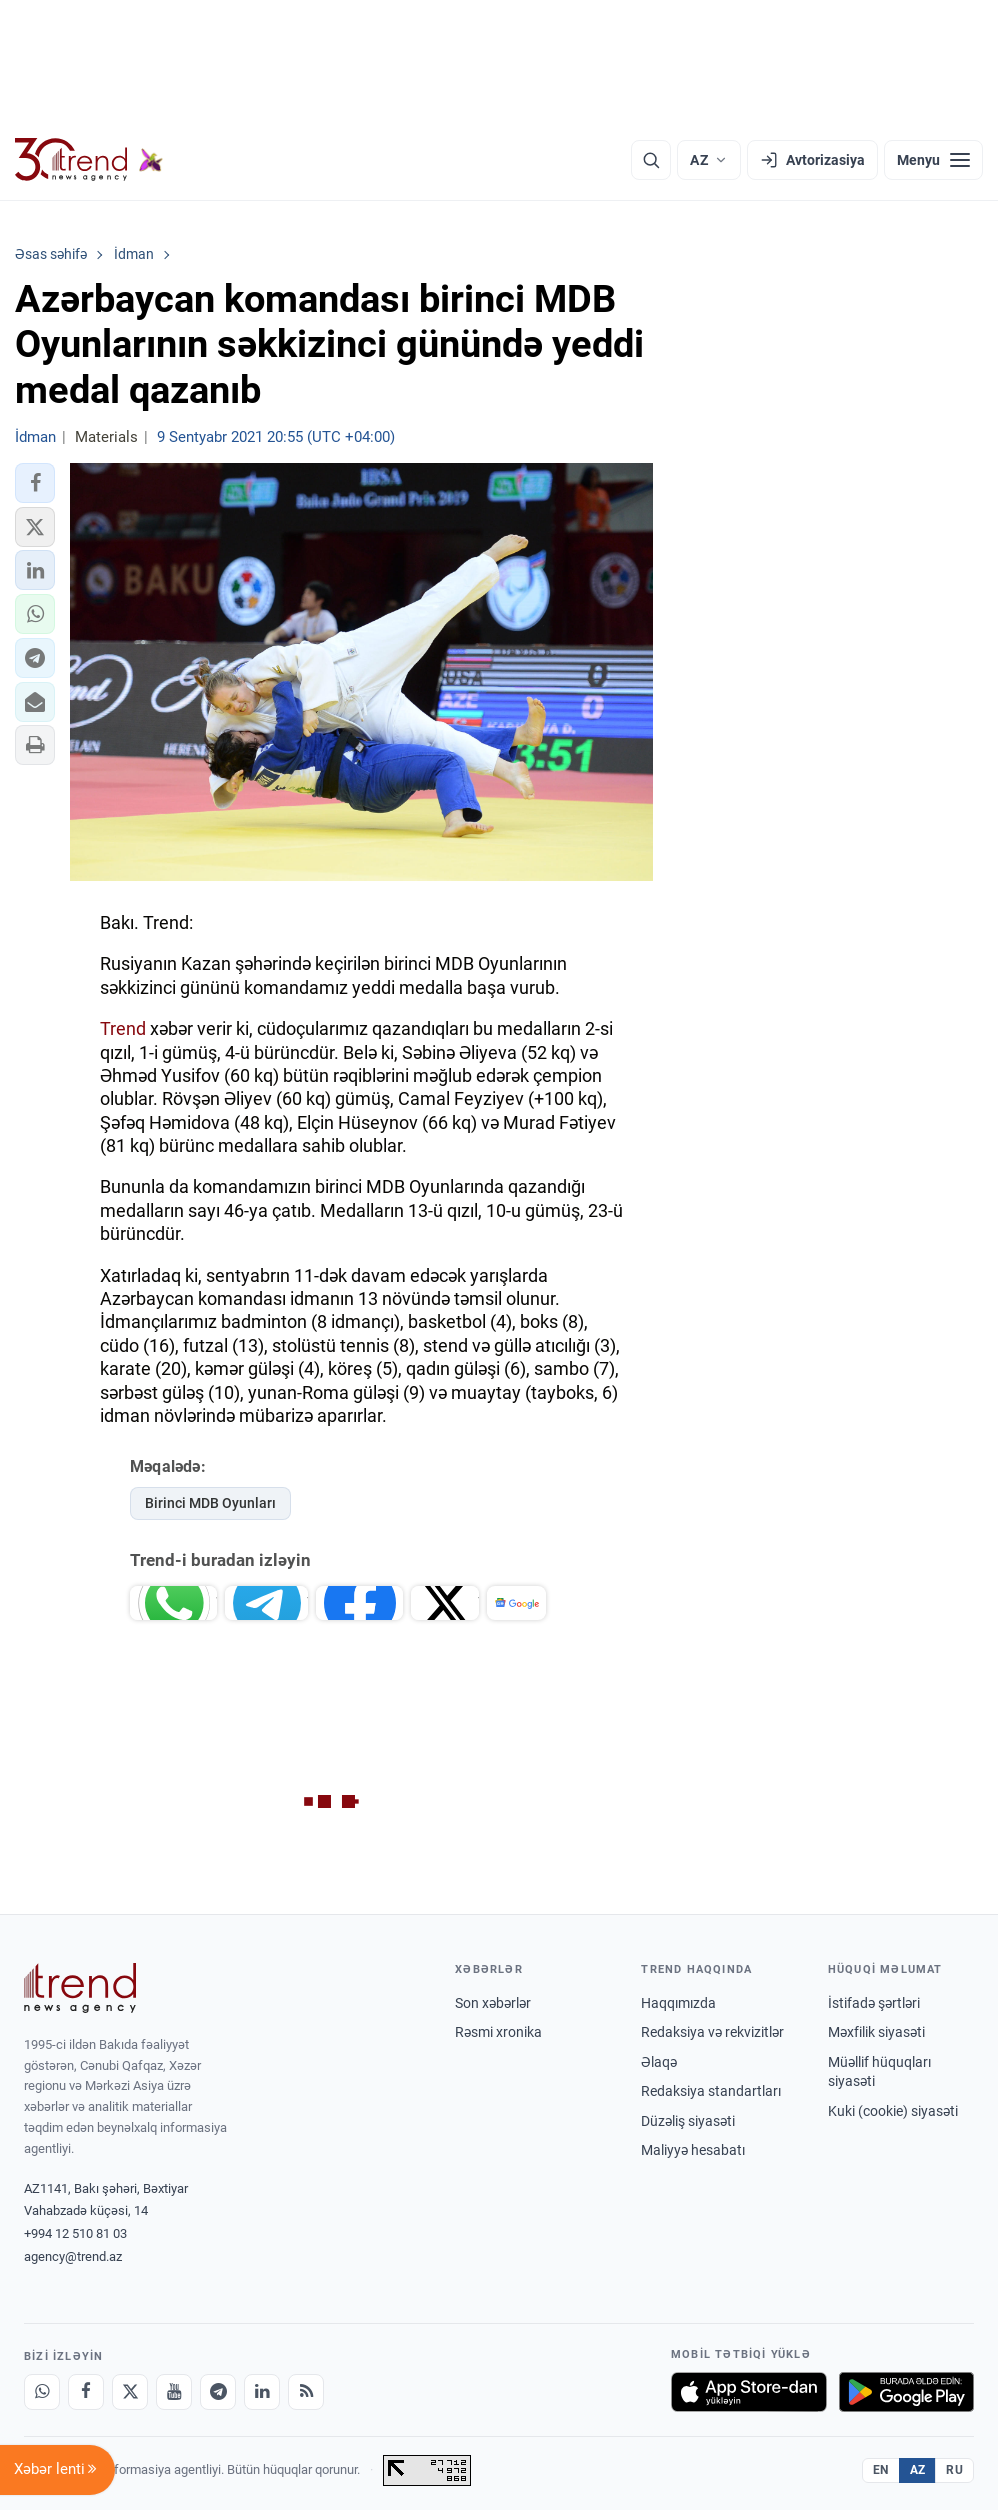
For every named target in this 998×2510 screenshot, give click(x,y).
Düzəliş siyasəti (688, 2121)
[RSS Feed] (306, 2392)
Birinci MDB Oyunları (210, 1503)
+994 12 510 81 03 (75, 2233)
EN (881, 2470)
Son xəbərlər (493, 2003)
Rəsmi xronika (498, 2032)
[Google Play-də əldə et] (906, 2392)
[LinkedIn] (262, 2392)
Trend (123, 1028)
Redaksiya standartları (711, 2091)
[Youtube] (174, 2392)
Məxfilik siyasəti (876, 2032)
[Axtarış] (651, 160)
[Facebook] (86, 2392)
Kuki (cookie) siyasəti (893, 2111)
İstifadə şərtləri (874, 2003)
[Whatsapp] (42, 2392)
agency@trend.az (73, 2256)
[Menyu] (933, 160)
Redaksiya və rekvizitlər (712, 2032)
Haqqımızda (678, 2003)
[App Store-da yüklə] (749, 2392)
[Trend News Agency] (80, 1988)
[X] (130, 2392)
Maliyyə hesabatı (693, 2150)
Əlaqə (659, 2062)
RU (954, 2470)
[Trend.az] (89, 160)
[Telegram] (218, 2392)
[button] (35, 483)
